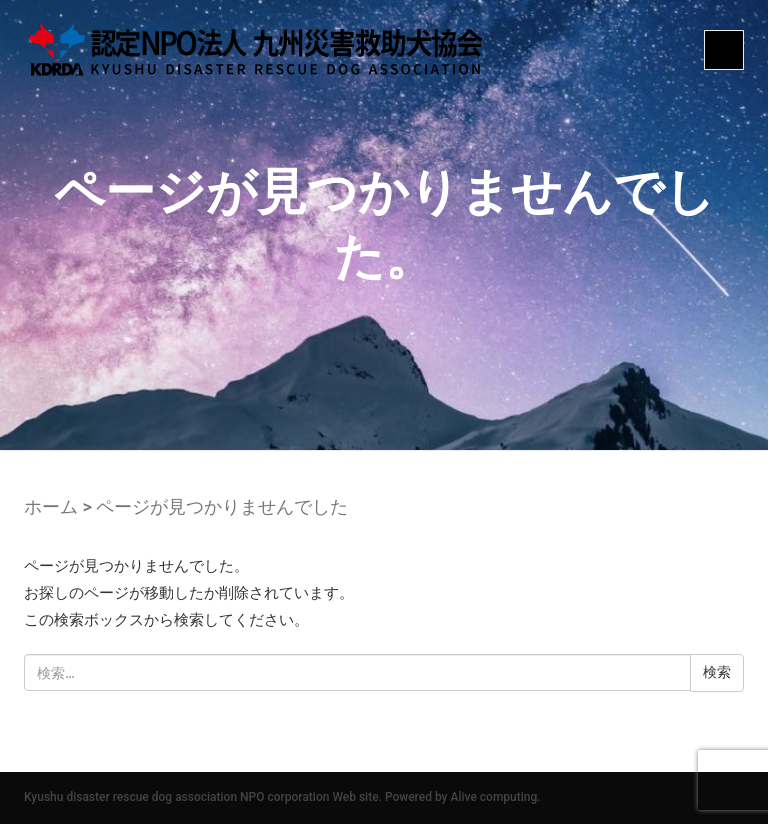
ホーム (51, 506)
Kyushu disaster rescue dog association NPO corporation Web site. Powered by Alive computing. (282, 797)
